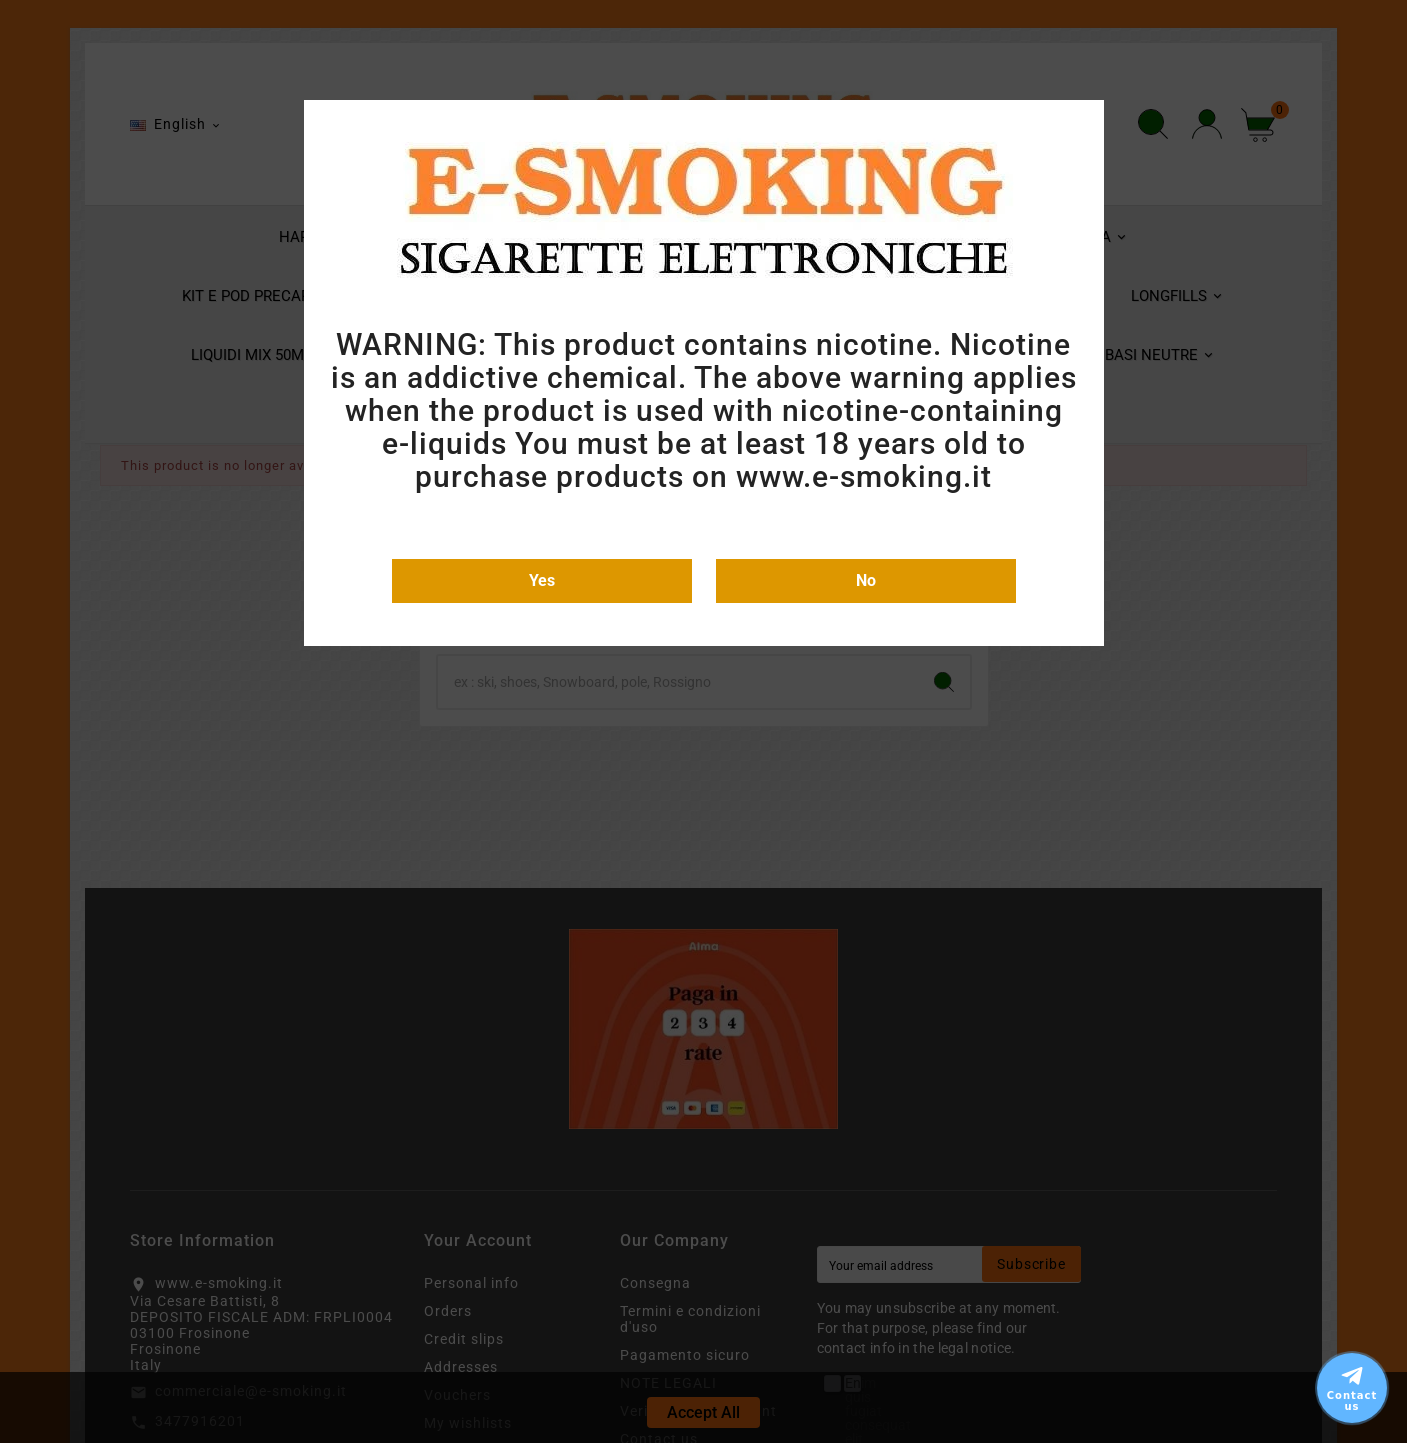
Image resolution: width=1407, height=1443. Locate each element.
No (866, 580)
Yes (542, 580)
